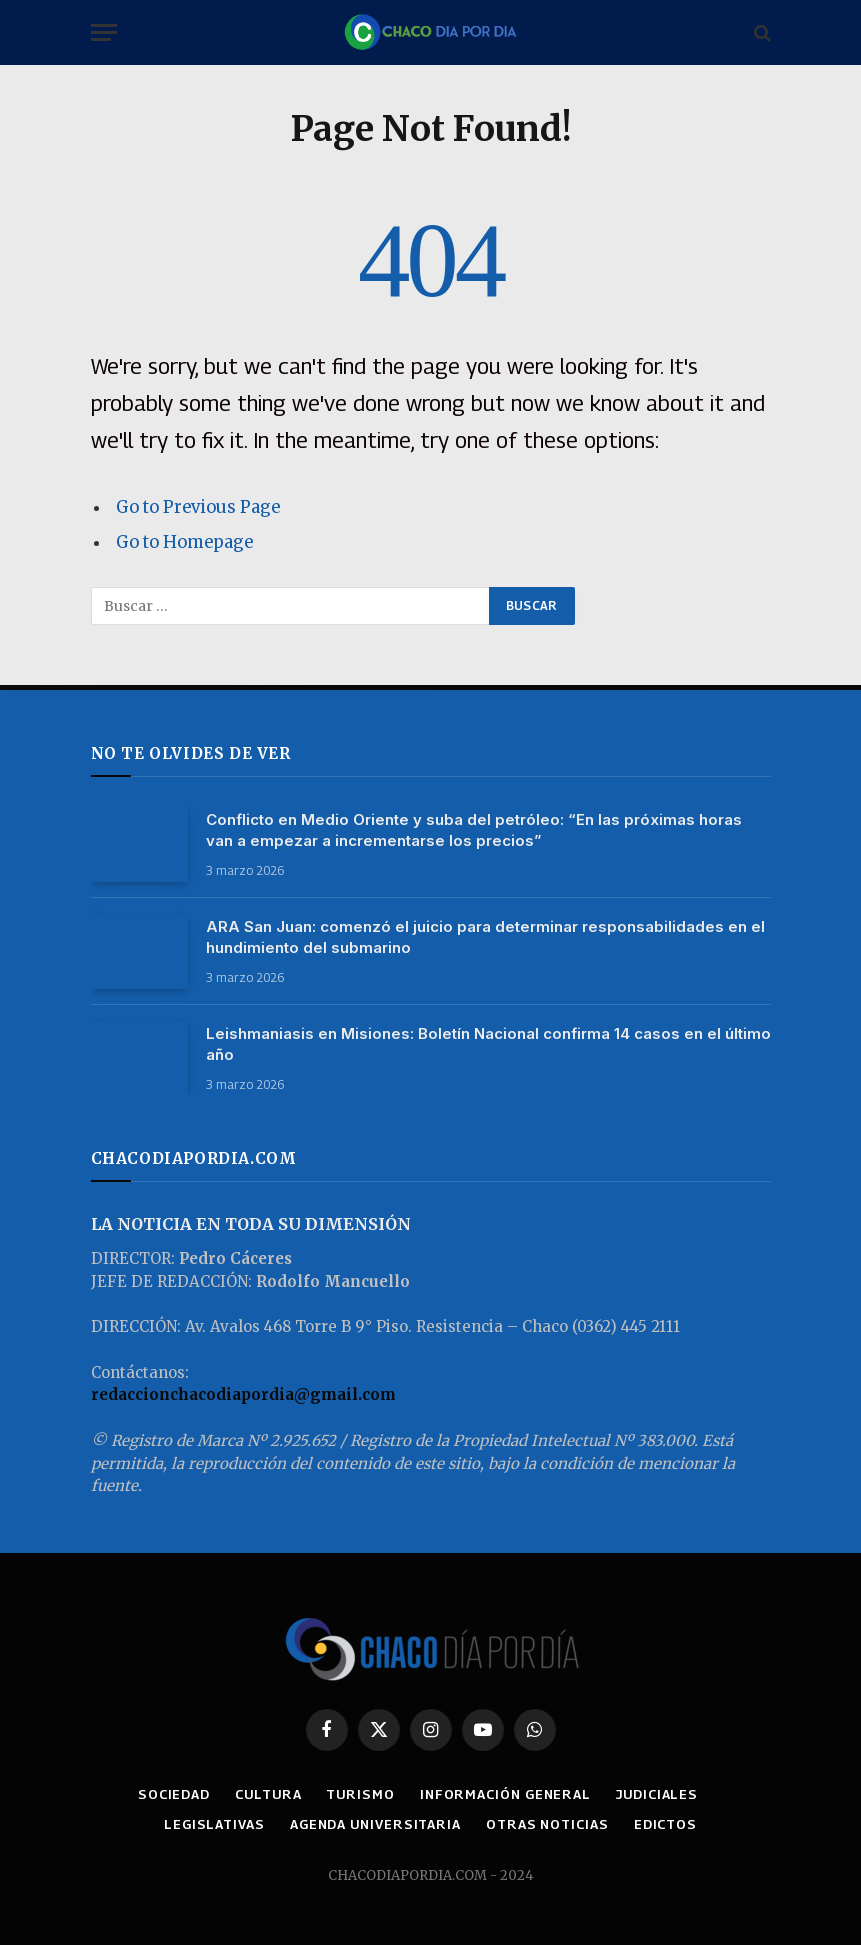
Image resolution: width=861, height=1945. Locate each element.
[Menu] (104, 32)
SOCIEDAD (174, 1794)
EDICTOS (665, 1824)
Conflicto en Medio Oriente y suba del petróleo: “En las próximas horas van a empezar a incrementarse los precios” (474, 830)
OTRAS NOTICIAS (547, 1824)
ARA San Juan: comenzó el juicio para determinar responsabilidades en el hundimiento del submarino (485, 937)
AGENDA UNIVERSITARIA (375, 1824)
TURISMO (360, 1794)
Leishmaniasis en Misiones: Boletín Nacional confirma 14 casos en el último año (488, 1044)
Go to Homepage (184, 542)
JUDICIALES (657, 1794)
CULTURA (268, 1794)
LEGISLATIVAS (214, 1824)
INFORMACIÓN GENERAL (505, 1794)
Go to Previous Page (198, 507)
